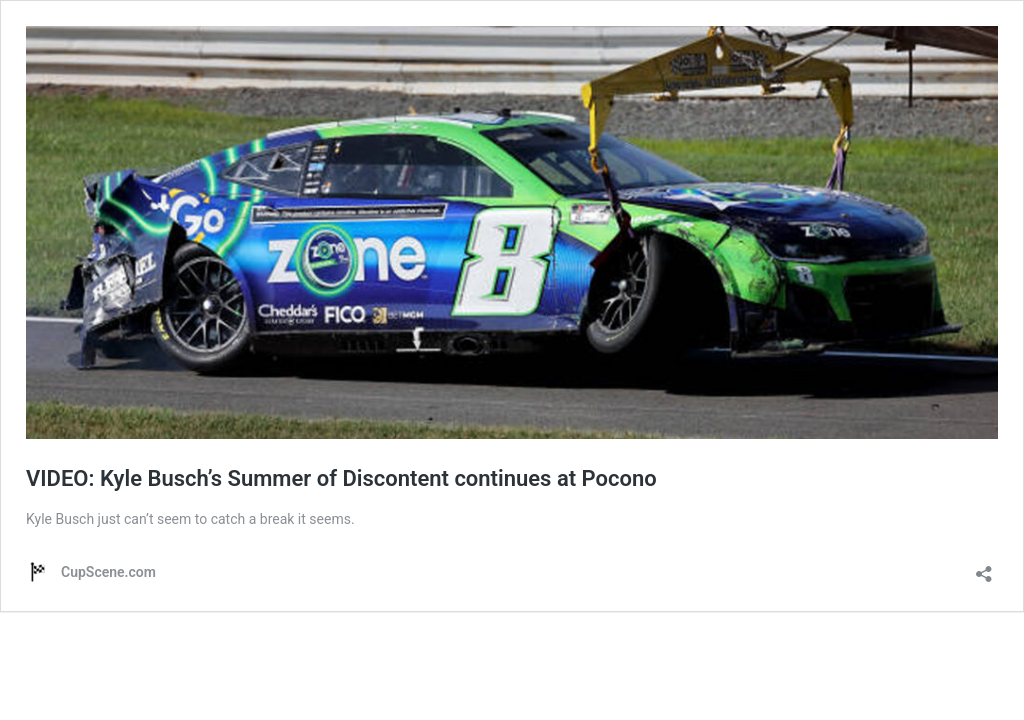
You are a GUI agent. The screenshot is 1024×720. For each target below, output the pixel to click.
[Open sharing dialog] (984, 567)
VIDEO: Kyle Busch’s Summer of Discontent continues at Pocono (341, 478)
